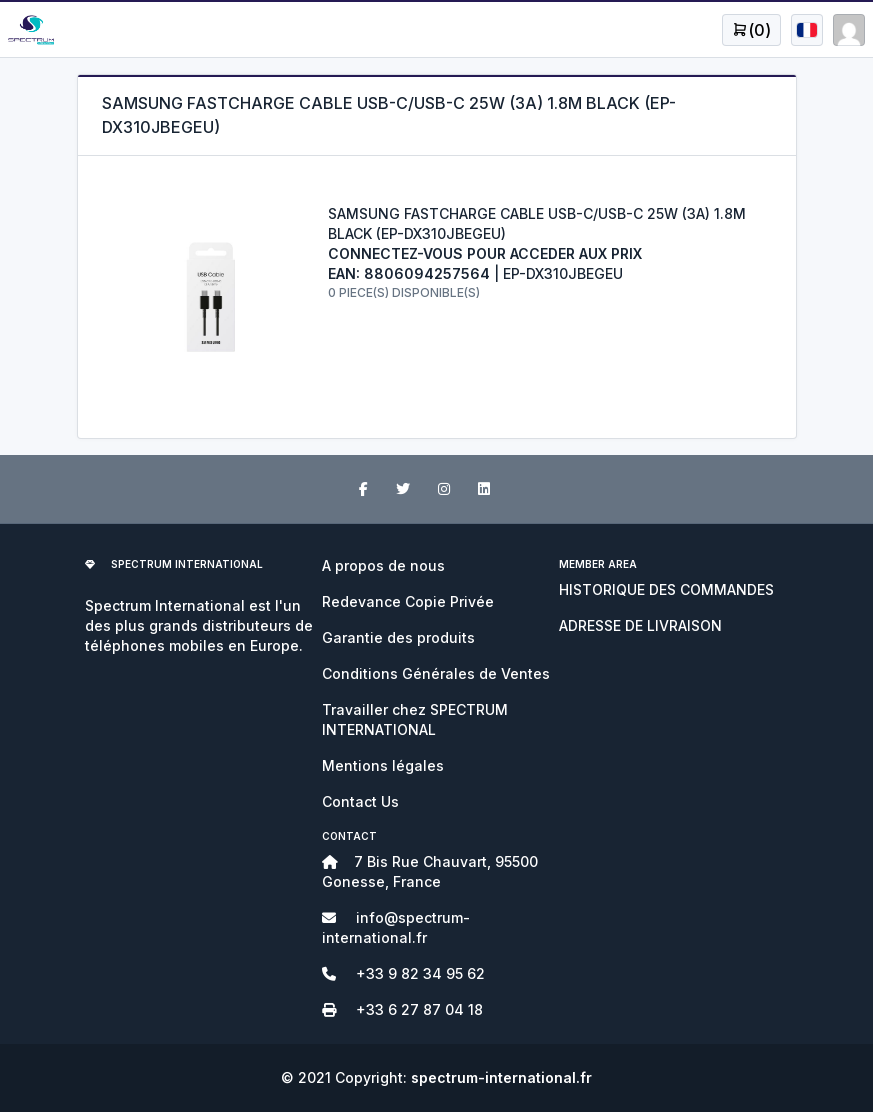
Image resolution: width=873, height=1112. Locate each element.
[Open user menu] (751, 30)
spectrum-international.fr (501, 1077)
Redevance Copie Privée (408, 601)
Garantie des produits (398, 637)
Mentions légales (383, 765)
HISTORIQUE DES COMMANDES (666, 589)
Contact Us (360, 801)
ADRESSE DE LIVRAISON (640, 625)
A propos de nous (383, 565)
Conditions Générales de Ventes (436, 673)
